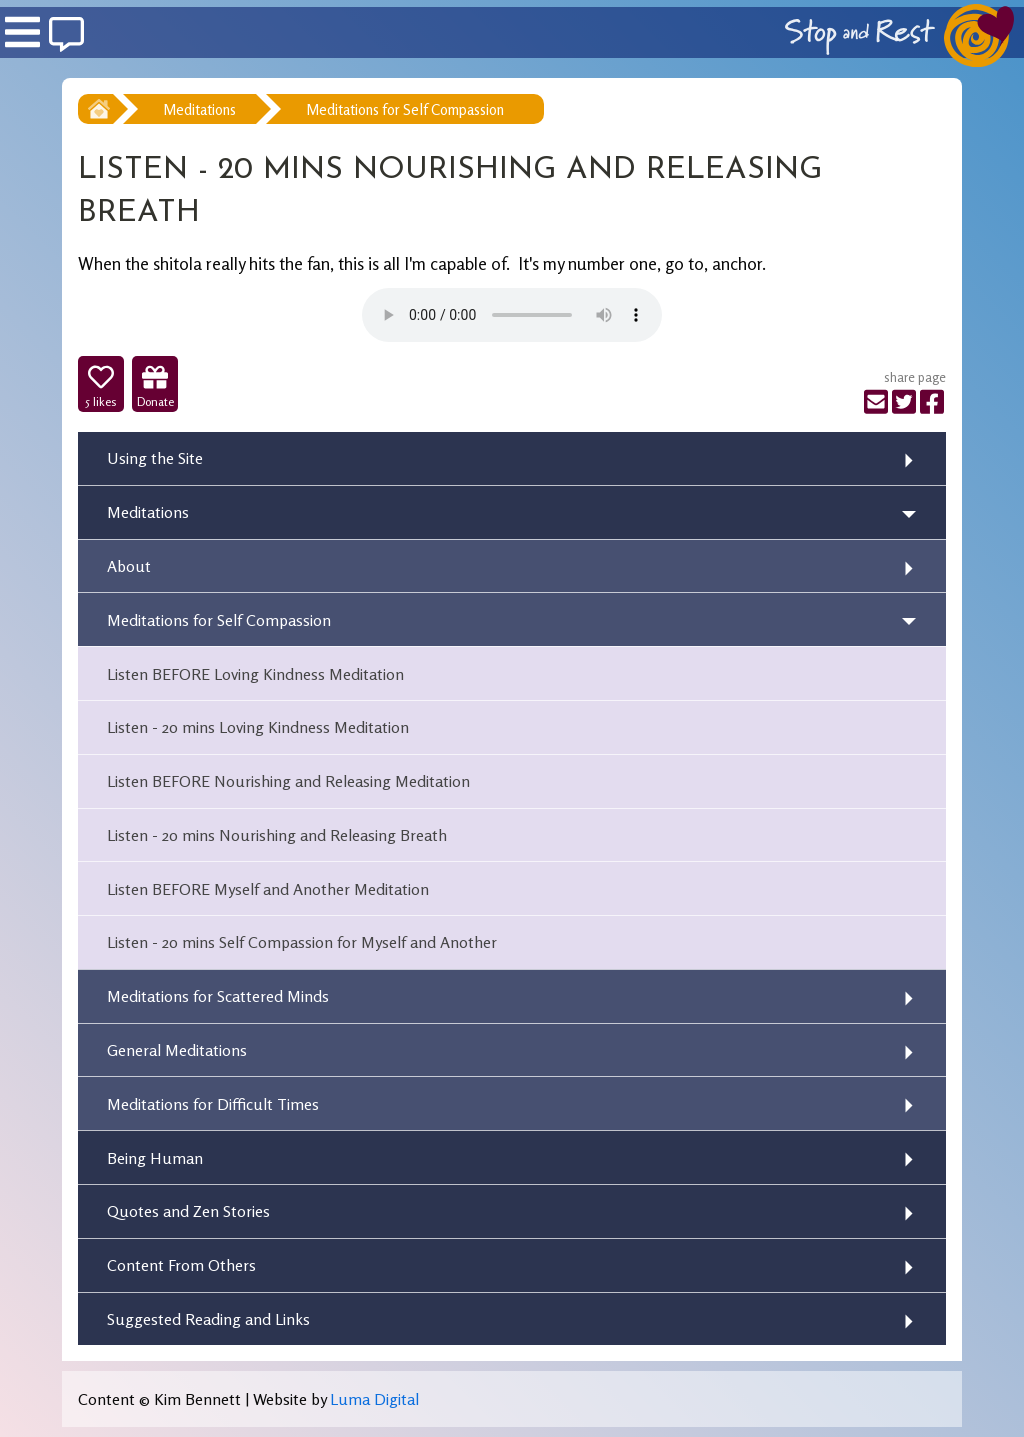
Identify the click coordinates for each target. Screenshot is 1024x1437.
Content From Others (181, 1265)
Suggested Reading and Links (208, 1319)
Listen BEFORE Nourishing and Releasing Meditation (288, 781)
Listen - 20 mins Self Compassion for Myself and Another (302, 942)
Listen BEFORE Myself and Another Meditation (268, 889)
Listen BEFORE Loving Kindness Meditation (255, 674)
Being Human (155, 1158)
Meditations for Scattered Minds (218, 996)
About (129, 566)
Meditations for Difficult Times (213, 1104)
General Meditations (177, 1050)
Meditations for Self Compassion (405, 109)
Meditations (199, 109)
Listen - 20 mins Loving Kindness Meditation (258, 727)
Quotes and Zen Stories (188, 1211)
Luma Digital (374, 1399)
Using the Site (155, 458)
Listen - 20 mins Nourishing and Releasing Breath (277, 835)
